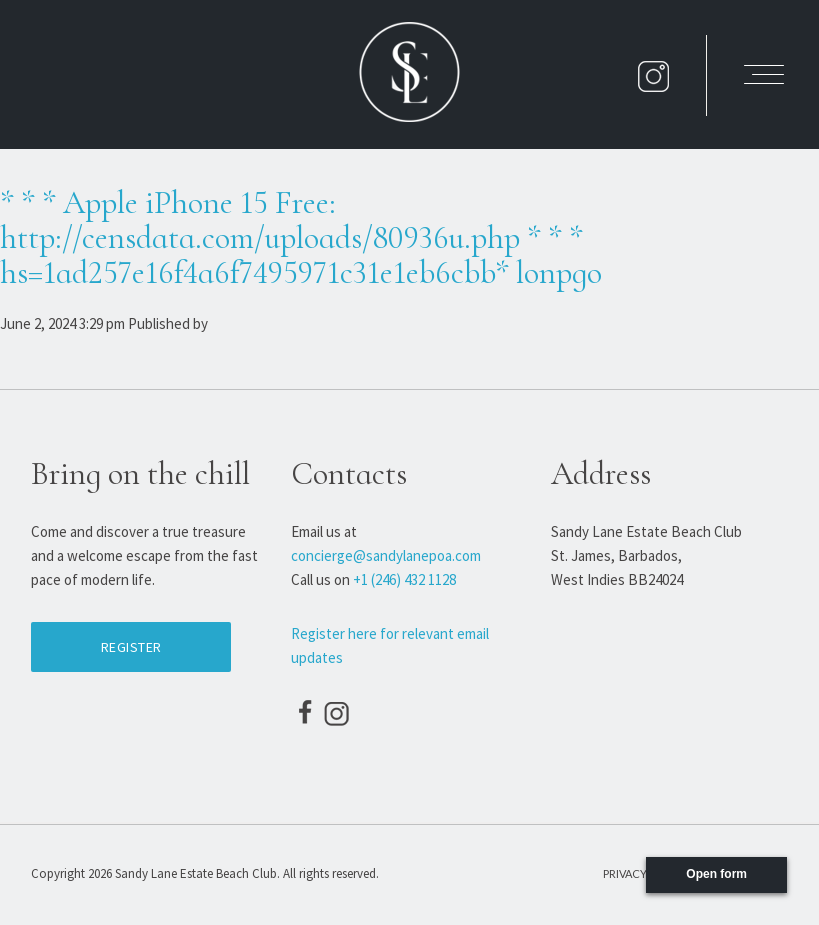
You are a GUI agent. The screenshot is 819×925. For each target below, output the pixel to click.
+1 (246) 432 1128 (404, 579)
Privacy (625, 873)
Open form (716, 874)
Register (131, 647)
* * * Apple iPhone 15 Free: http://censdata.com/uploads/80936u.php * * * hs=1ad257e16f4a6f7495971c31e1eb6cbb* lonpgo (301, 237)
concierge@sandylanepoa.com (386, 555)
